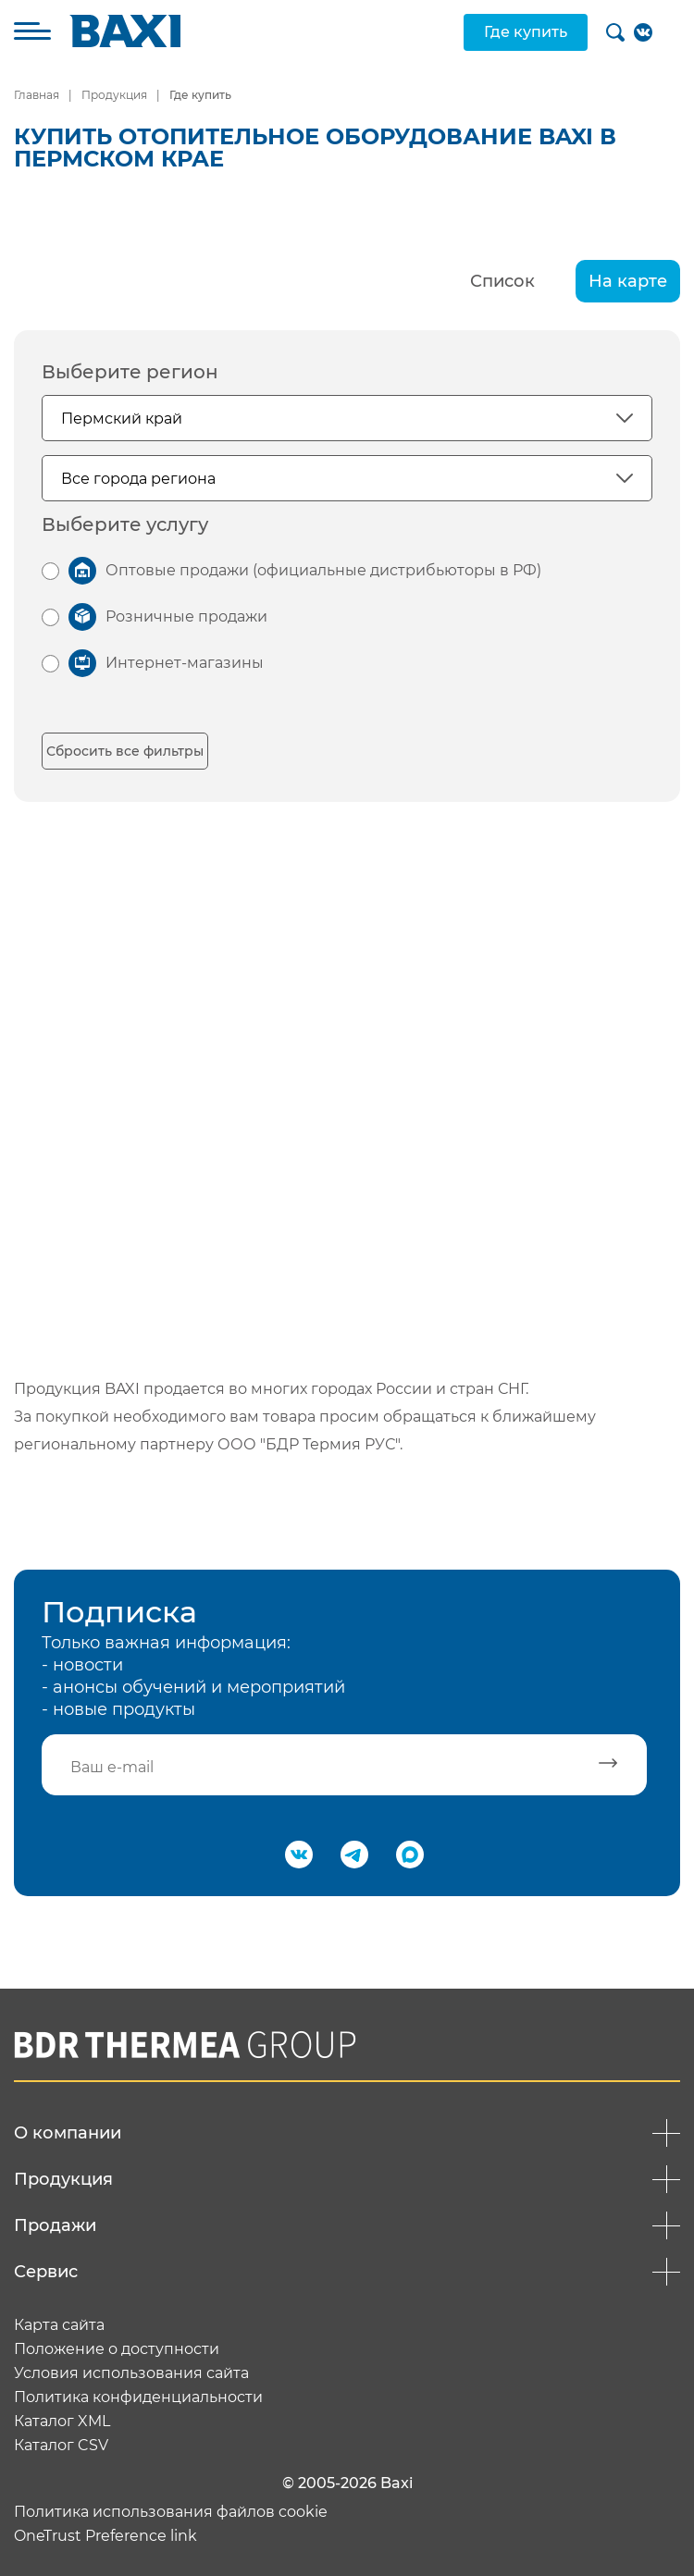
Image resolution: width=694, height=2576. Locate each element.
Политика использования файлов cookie (171, 2512)
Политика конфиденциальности (138, 2397)
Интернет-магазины (184, 663)
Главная (36, 95)
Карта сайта (59, 2325)
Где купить (525, 32)
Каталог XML (62, 2421)
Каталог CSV (61, 2445)
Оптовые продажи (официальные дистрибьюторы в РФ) (323, 570)
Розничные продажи (186, 616)
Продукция (114, 95)
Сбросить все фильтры (125, 751)
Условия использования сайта (131, 2373)
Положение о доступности (116, 2349)
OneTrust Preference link (105, 2536)
